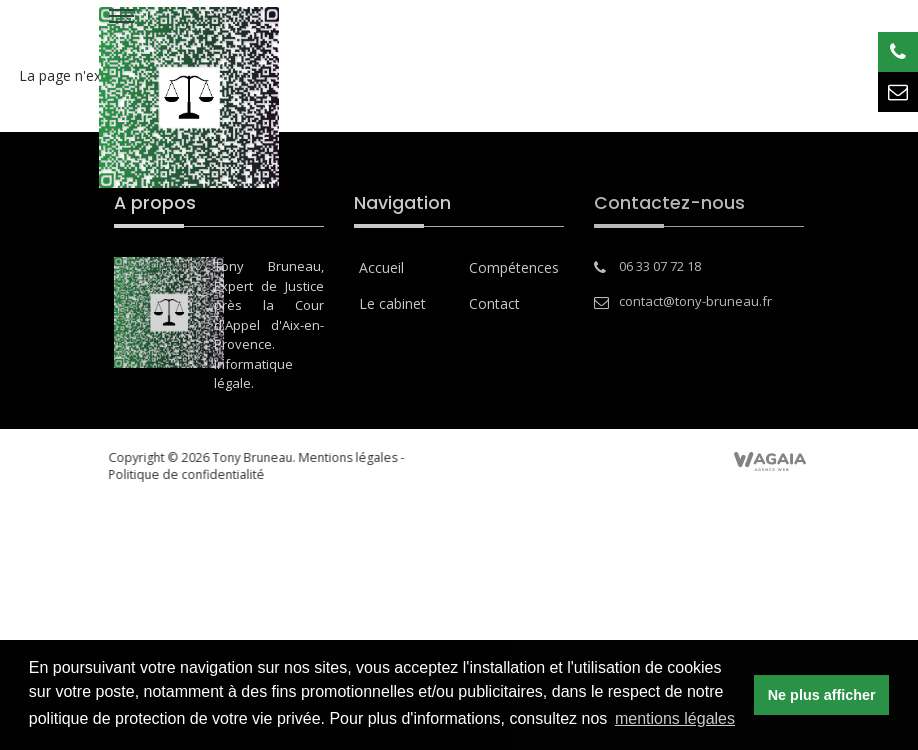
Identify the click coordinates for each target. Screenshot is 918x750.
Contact (494, 303)
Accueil (381, 267)
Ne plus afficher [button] (822, 695)
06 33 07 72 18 (660, 266)
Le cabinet (392, 303)
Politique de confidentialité (176, 474)
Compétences (514, 267)
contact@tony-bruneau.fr (695, 301)
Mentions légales (337, 457)
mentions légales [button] (675, 718)
